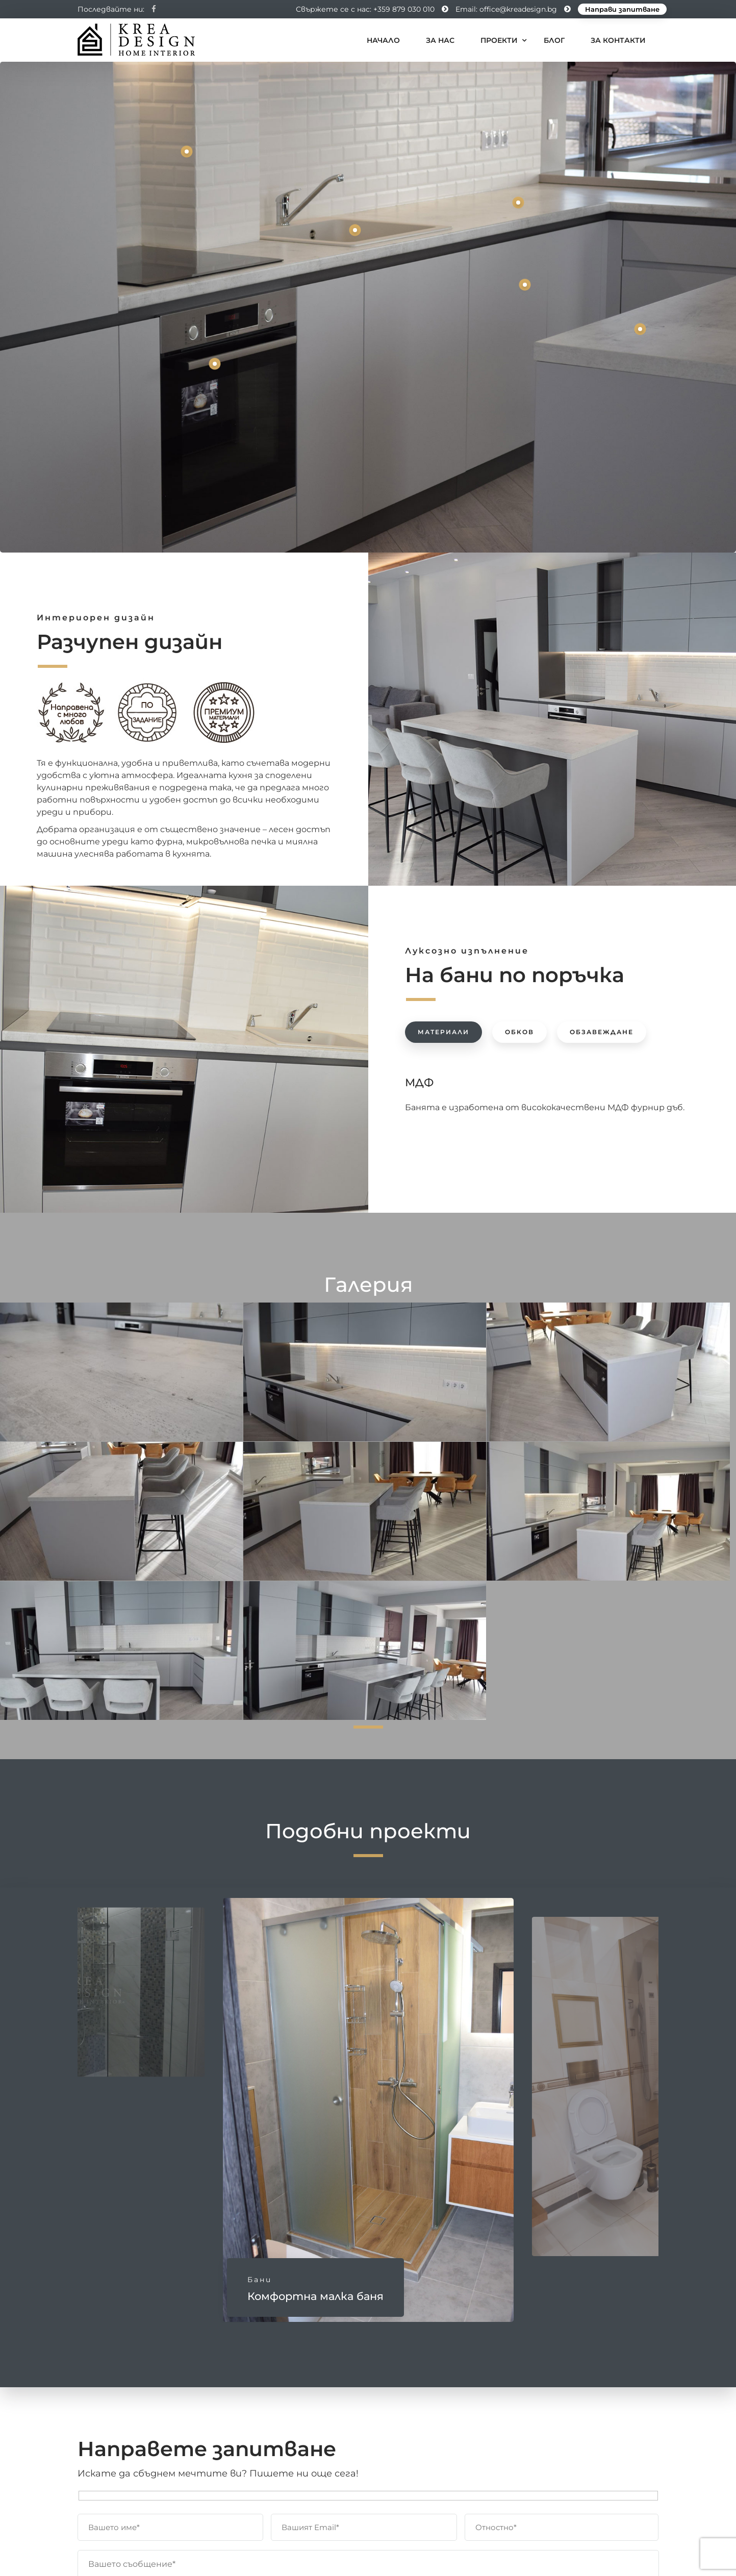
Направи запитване (622, 9)
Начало (383, 40)
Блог (554, 40)
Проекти (499, 40)
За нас (440, 40)
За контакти (618, 40)
